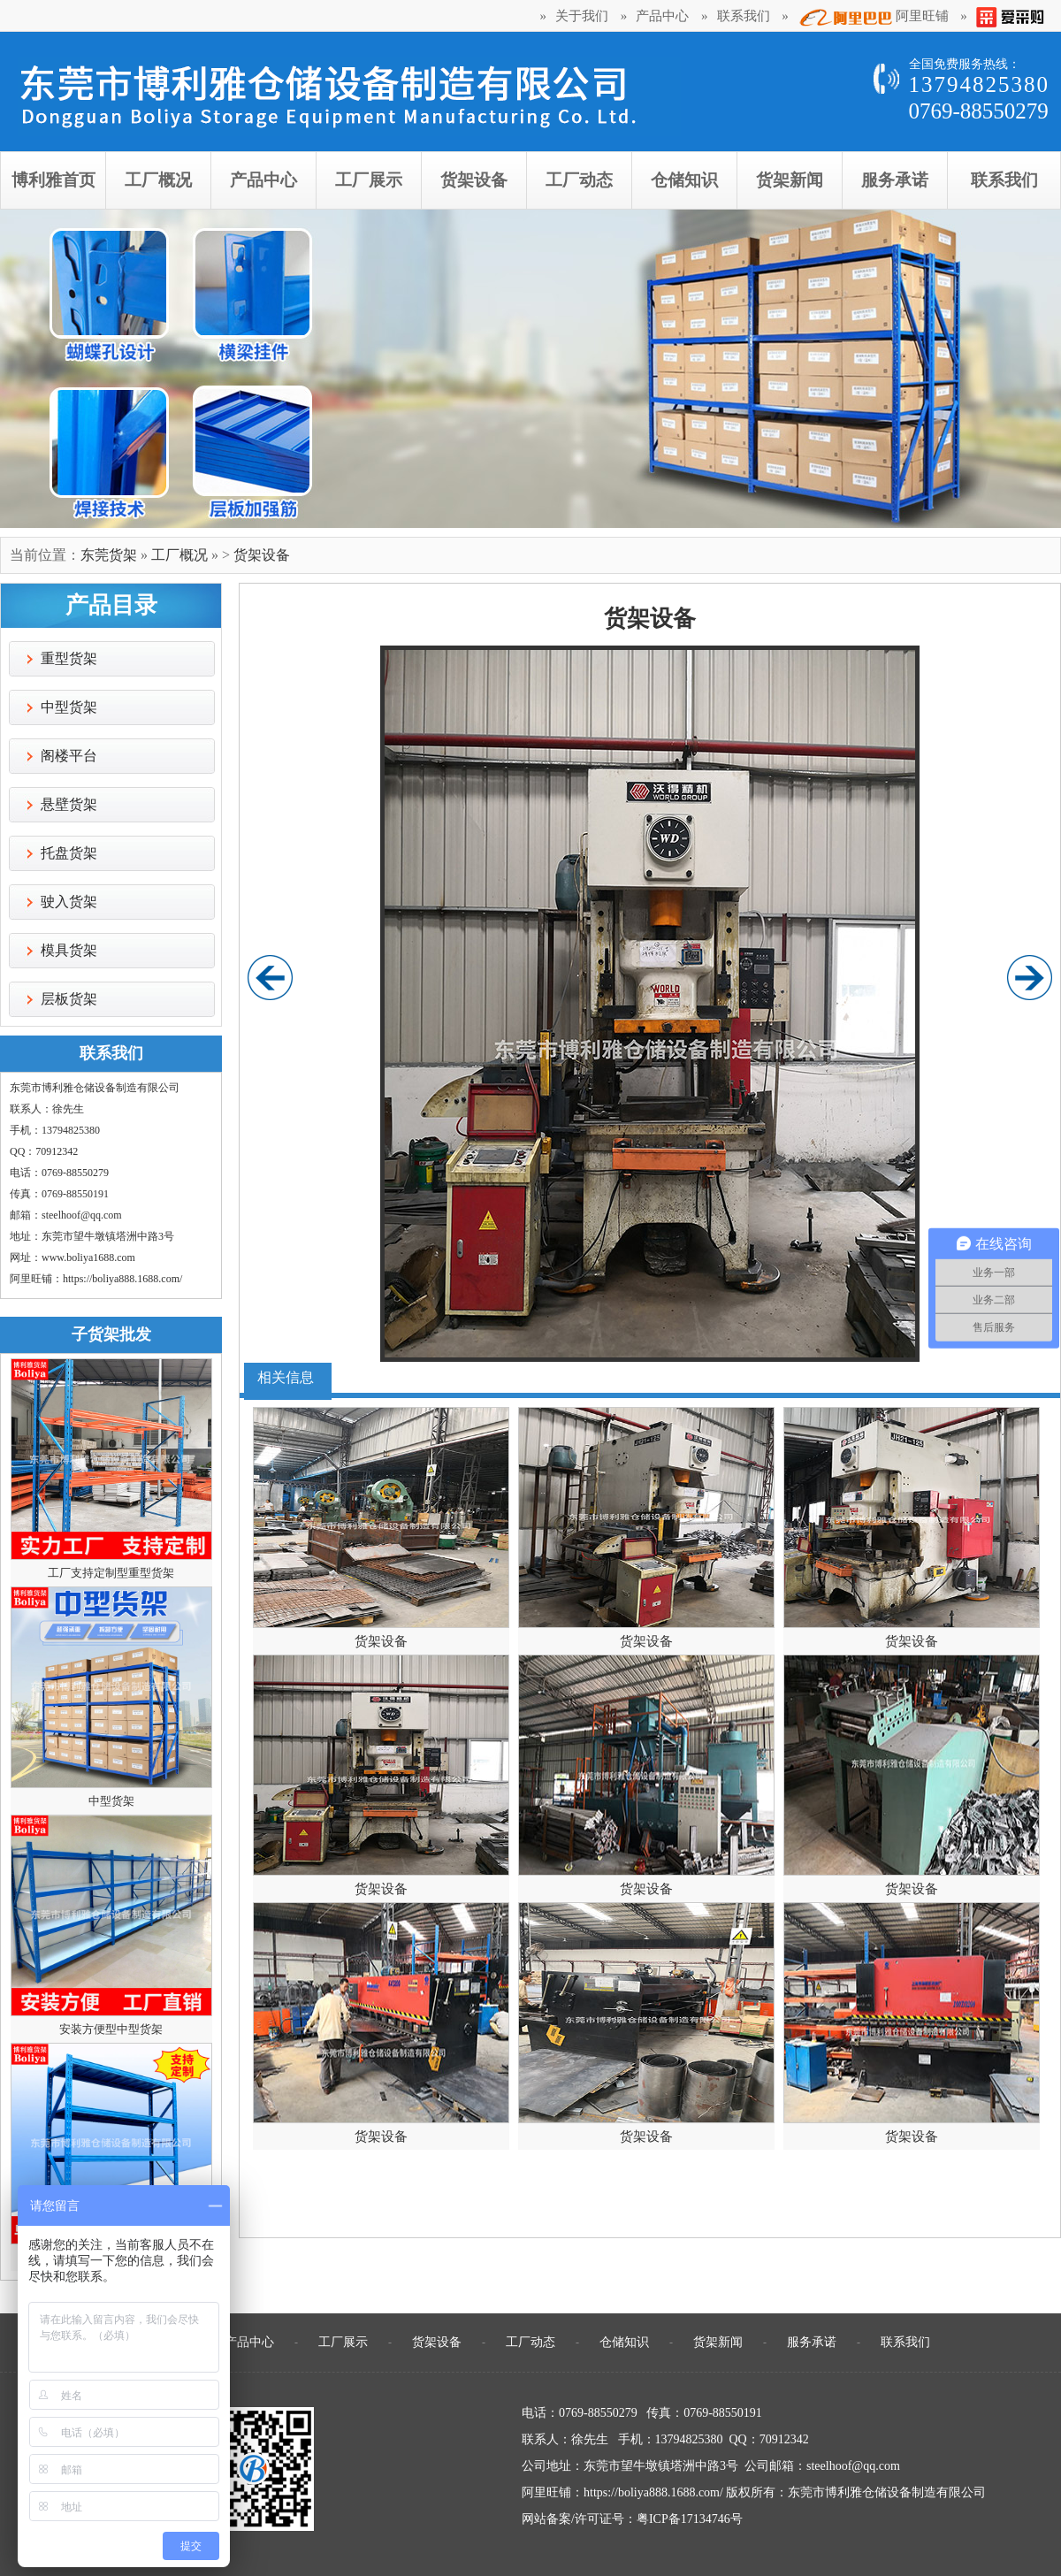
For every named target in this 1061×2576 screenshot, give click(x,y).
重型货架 (69, 658)
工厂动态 (530, 2342)
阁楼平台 (69, 755)
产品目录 (111, 605)
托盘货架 (69, 852)
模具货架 (69, 950)
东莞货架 (108, 554)
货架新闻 (718, 2342)
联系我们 (743, 16)
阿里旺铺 (873, 18)
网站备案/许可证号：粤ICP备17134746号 (632, 2519)
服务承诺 (811, 2342)
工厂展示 (343, 2342)
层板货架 (69, 998)
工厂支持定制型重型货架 (111, 1572)
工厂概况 (179, 554)
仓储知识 (624, 2342)
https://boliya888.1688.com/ (122, 1279)
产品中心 (662, 16)
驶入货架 (69, 901)
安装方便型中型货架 (111, 2029)
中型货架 (69, 707)
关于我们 (581, 16)
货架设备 (261, 554)
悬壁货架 (69, 804)
